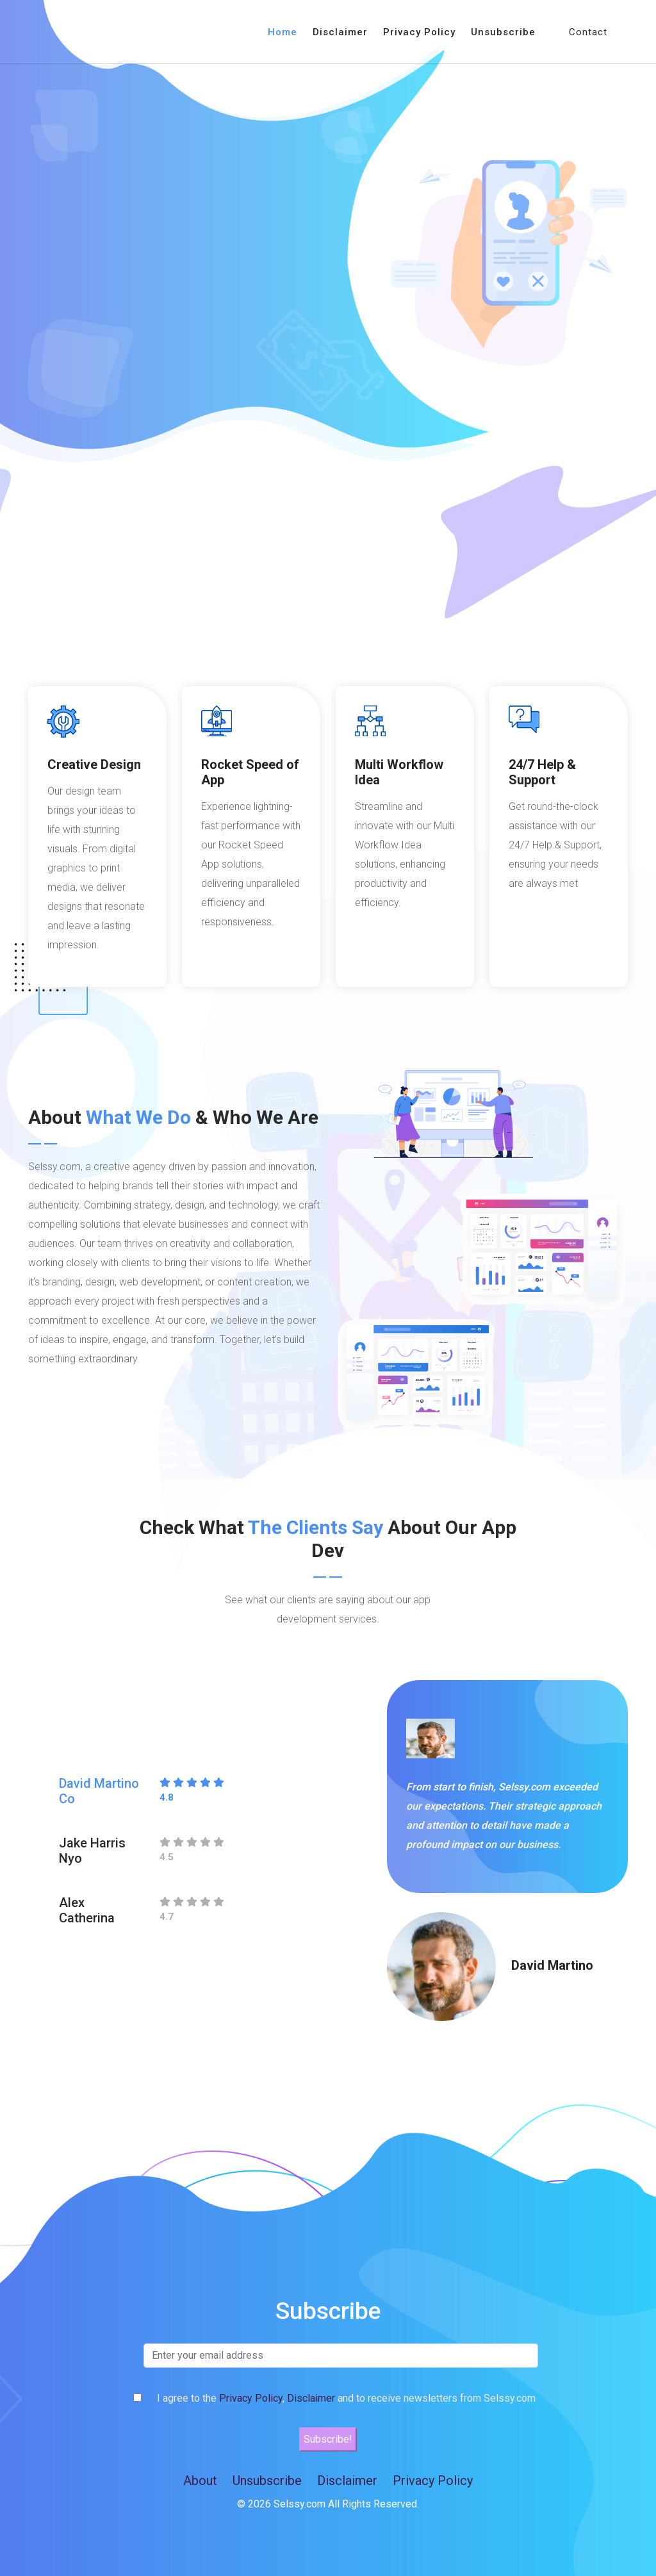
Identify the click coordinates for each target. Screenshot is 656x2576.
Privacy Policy (419, 32)
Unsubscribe (503, 32)
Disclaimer (340, 32)
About (200, 2480)
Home (282, 32)
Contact (588, 32)
